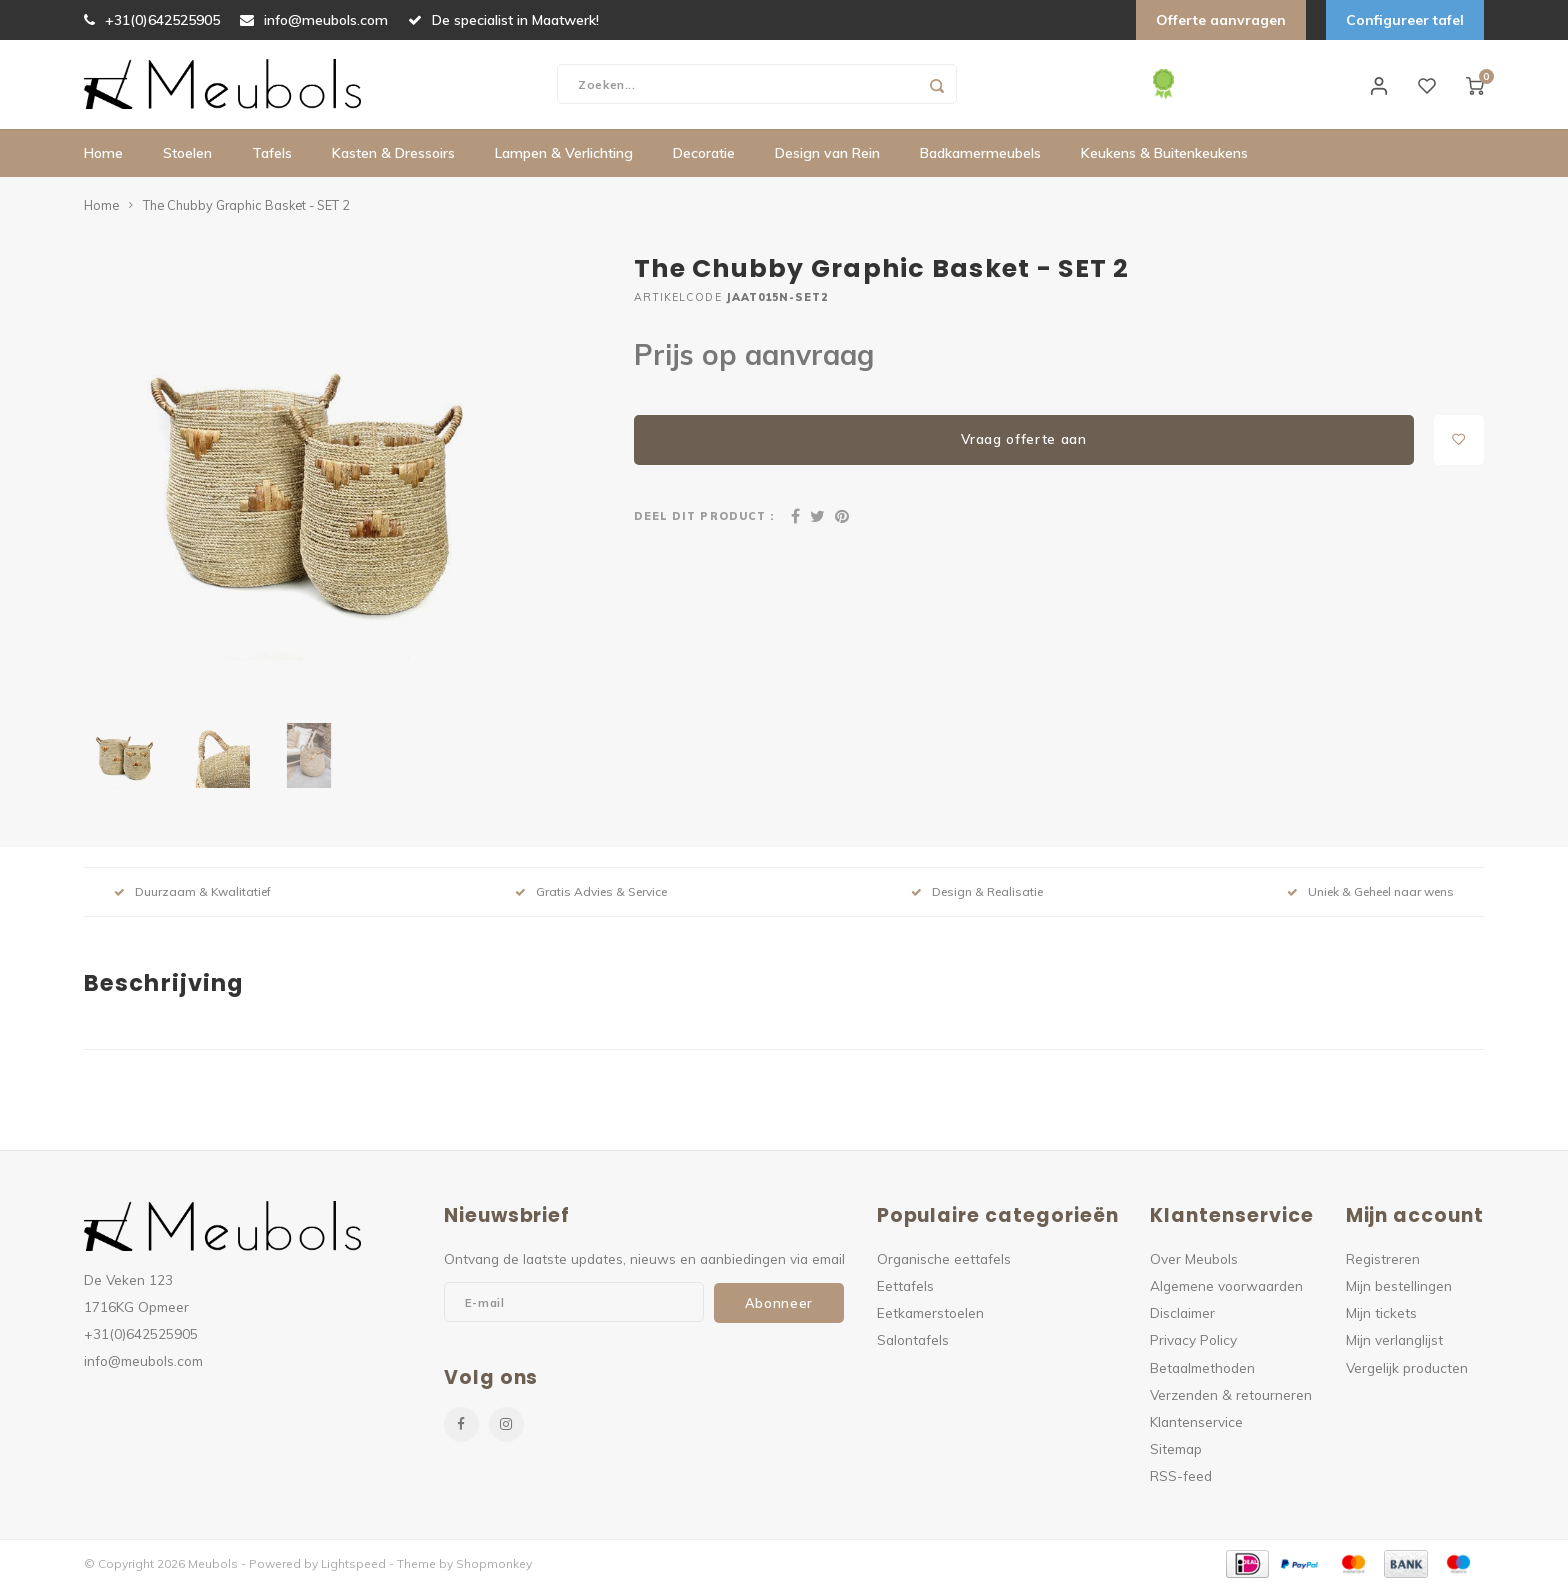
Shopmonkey (494, 1564)
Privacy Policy (1193, 1340)
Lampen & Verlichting (564, 155)
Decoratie (704, 155)
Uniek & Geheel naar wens (1370, 892)
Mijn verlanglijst (1394, 1340)
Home (103, 155)
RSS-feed (1181, 1476)
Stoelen (187, 155)
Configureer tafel (1405, 20)
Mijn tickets (1381, 1313)
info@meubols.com (314, 20)
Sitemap (1176, 1449)
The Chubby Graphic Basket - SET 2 (246, 206)
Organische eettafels (944, 1259)
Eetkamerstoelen (930, 1313)
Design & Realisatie (977, 892)
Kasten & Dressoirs (393, 155)
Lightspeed (353, 1564)
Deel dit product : (704, 517)
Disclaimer (1182, 1313)
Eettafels (905, 1286)
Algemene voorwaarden (1226, 1286)
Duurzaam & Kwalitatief (192, 892)
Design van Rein (827, 155)
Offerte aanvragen (1221, 20)
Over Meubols (1194, 1259)
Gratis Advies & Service (591, 892)
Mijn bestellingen (1399, 1286)
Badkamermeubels (980, 155)
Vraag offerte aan (1023, 440)
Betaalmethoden (1202, 1368)
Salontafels (913, 1340)
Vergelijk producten (1407, 1368)
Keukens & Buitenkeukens (1164, 155)
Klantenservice (1196, 1422)
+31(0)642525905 (152, 20)
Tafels (272, 155)
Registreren (1383, 1259)
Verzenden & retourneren (1231, 1395)
